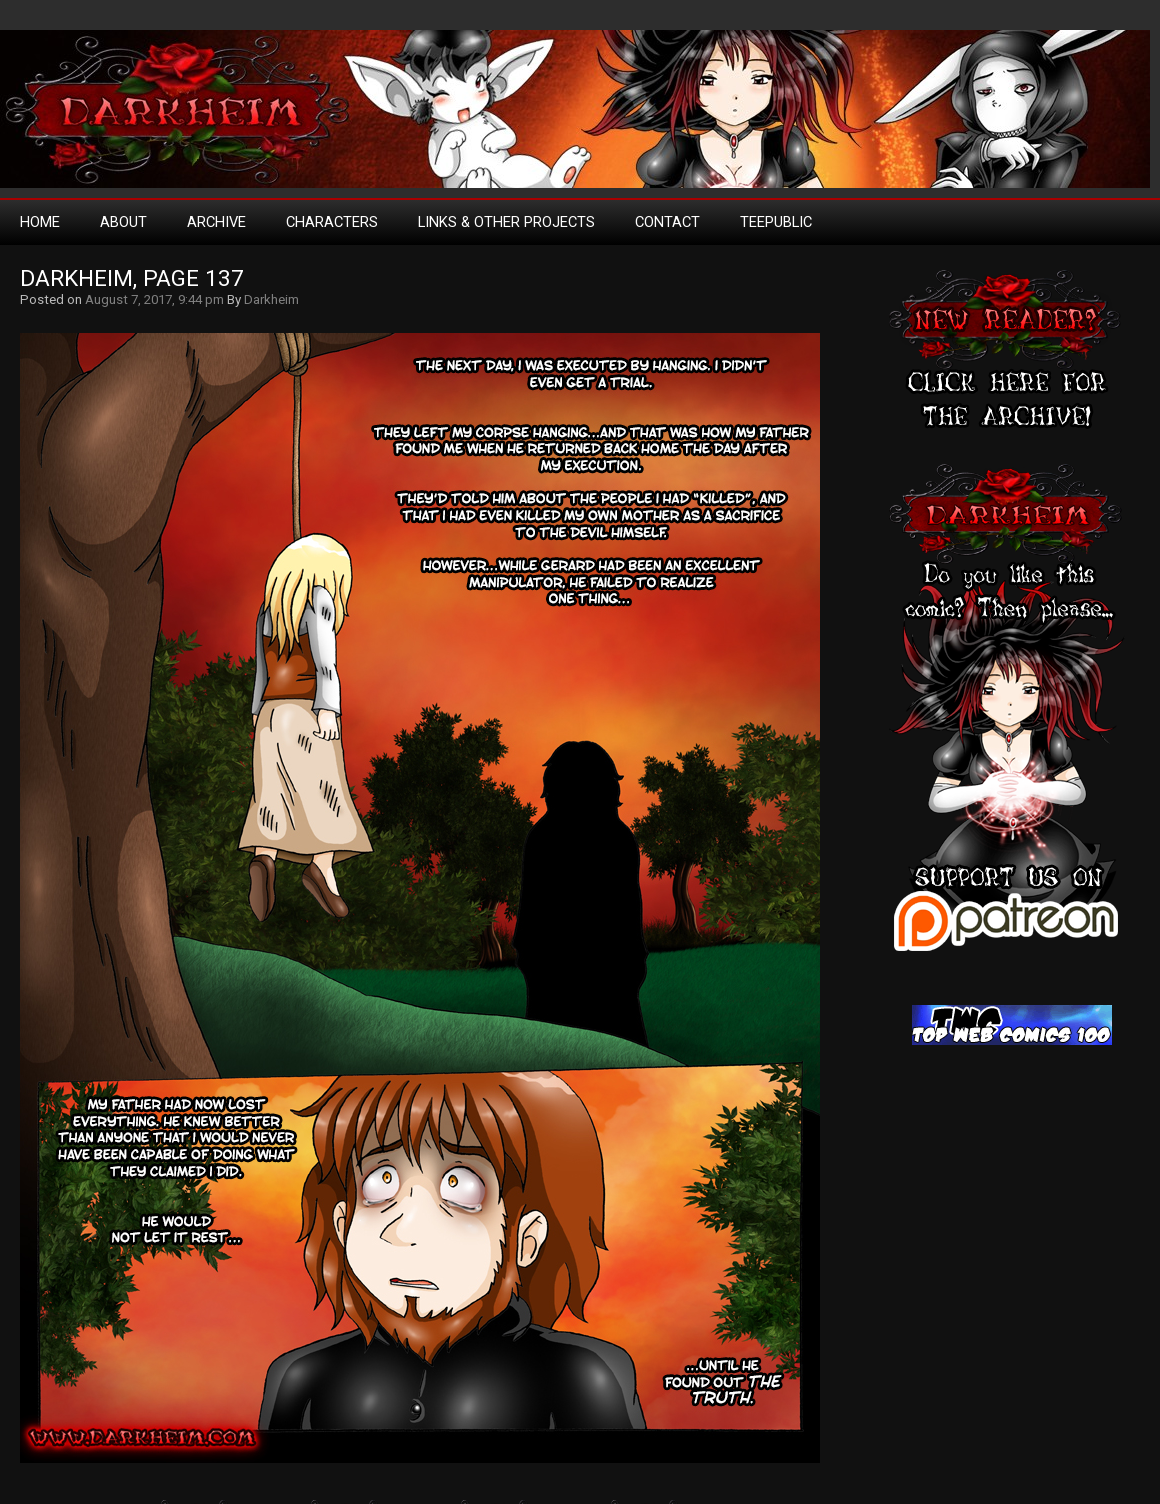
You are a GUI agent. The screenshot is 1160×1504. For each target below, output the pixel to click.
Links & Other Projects (506, 222)
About (123, 222)
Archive (216, 222)
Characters (332, 222)
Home (40, 222)
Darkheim (271, 299)
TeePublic (776, 222)
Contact (667, 222)
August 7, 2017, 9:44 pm (154, 299)
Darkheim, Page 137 (132, 278)
